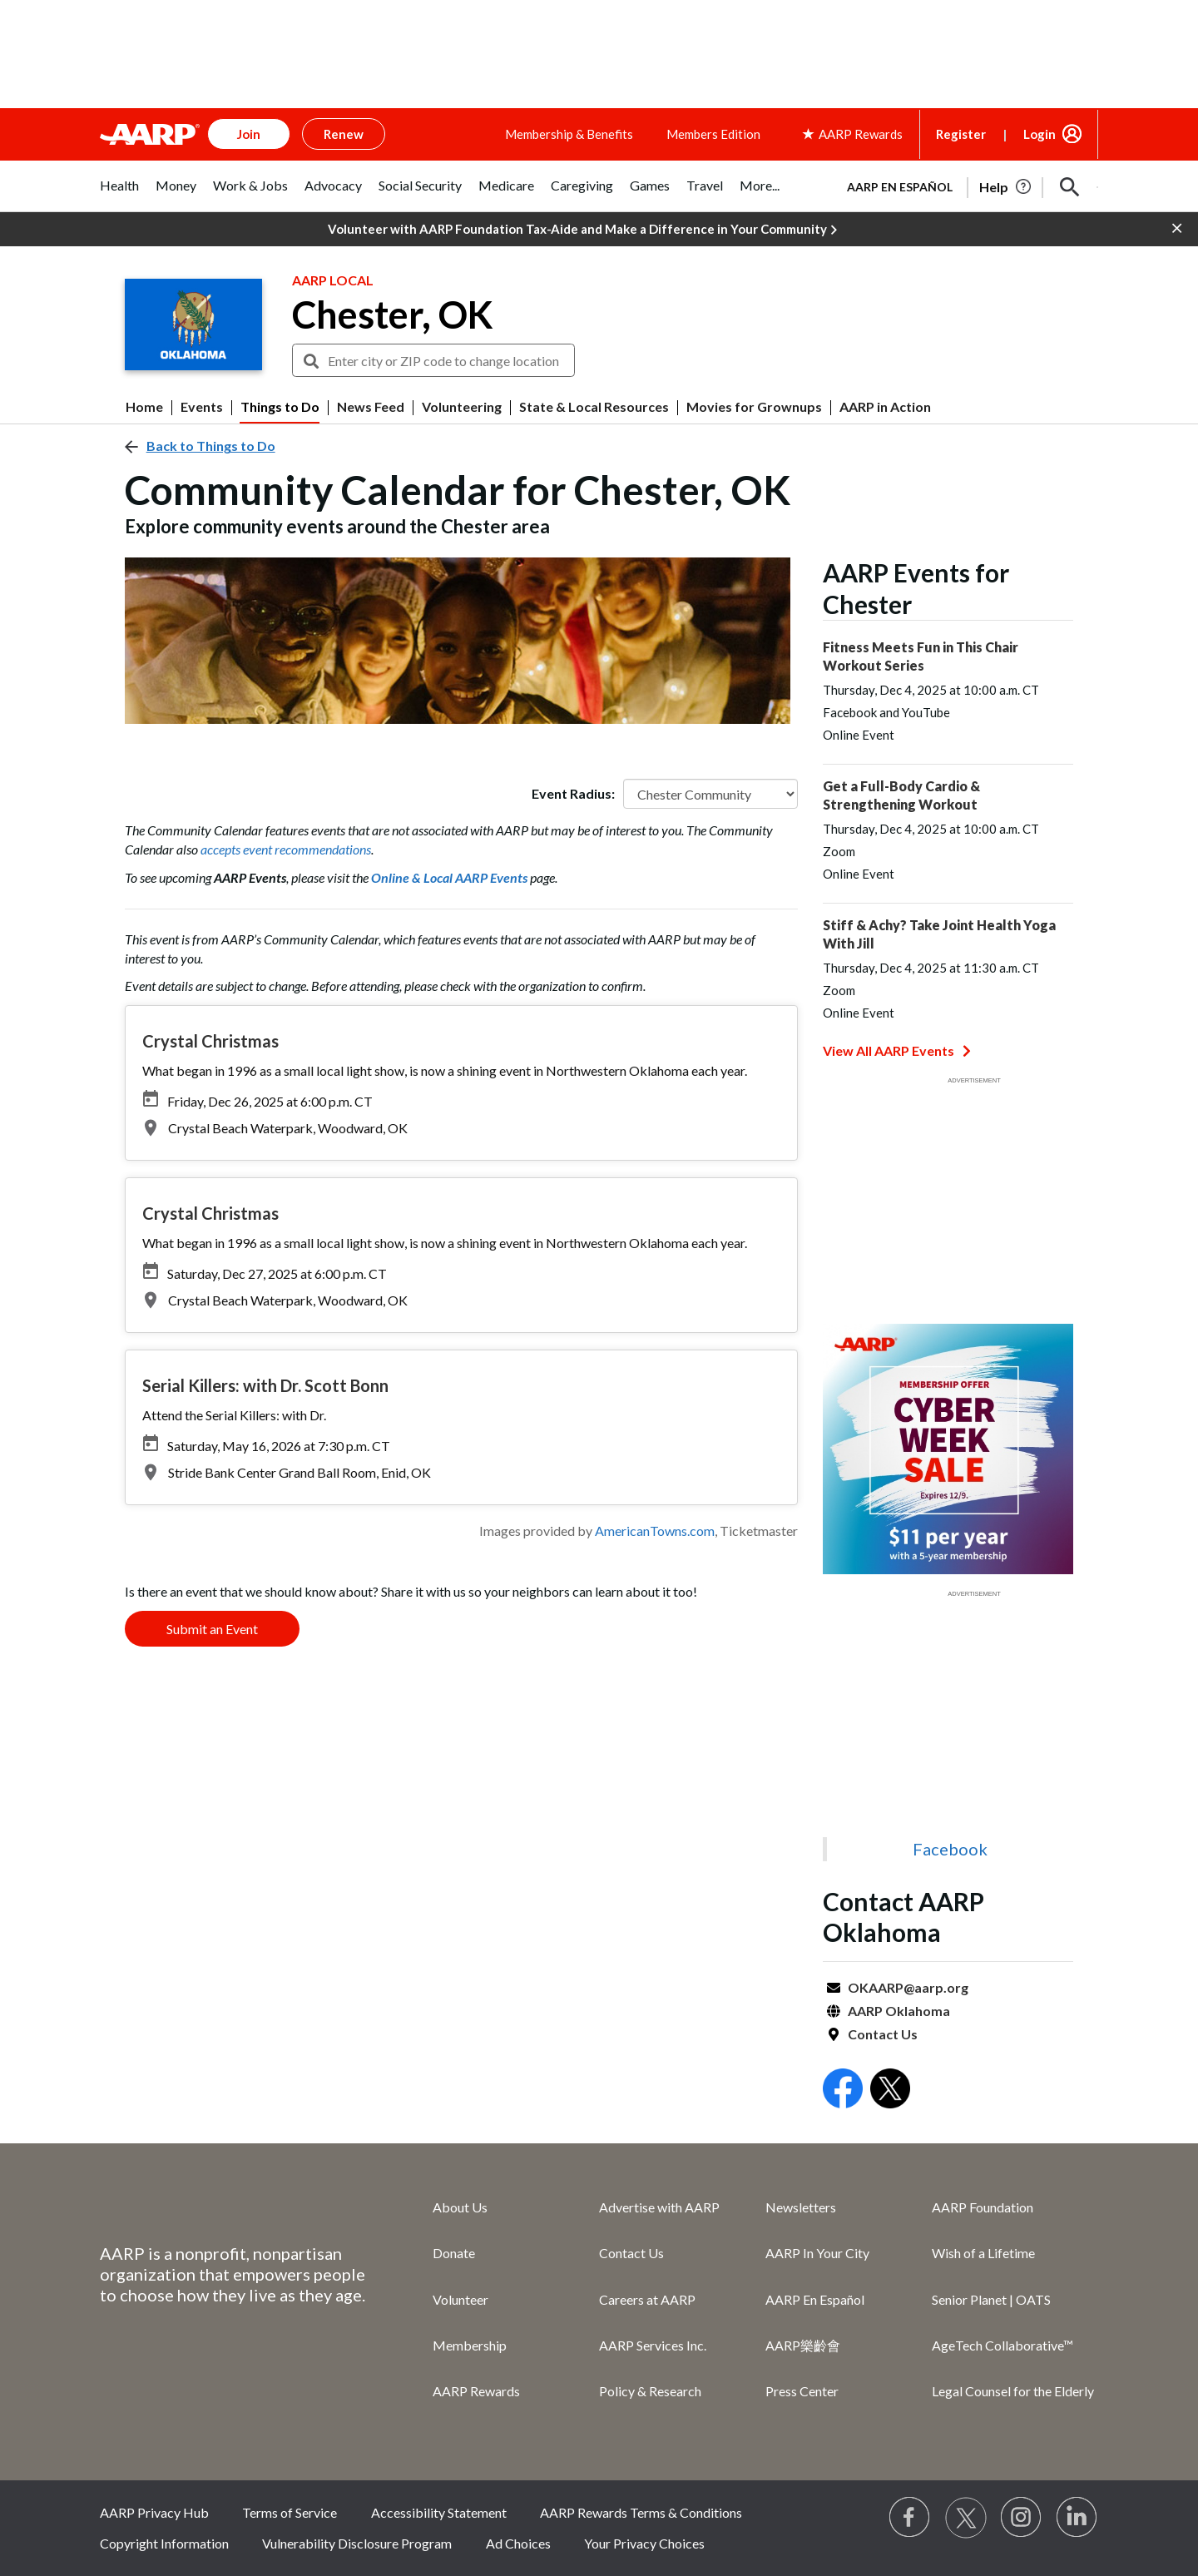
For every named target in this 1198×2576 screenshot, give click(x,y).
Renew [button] (344, 133)
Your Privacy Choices (644, 2543)
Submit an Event (212, 1629)
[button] (1070, 187)
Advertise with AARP (659, 2207)
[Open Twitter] (890, 2090)
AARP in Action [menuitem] (885, 407)
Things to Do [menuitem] (279, 407)
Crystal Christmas (210, 1041)
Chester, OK (392, 314)
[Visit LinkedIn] (1077, 2518)
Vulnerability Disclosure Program (357, 2543)
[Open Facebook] (843, 2090)
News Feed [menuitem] (370, 407)
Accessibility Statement (439, 2512)
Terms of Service (289, 2512)
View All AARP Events (897, 1050)
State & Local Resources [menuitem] (594, 407)
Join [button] (248, 133)
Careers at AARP (647, 2299)
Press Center (802, 2391)
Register (961, 133)
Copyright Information (164, 2543)
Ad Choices (518, 2543)
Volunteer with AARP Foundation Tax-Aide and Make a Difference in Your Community (582, 229)
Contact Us (883, 2034)
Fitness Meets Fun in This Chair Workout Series (920, 656)
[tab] (119, 194)
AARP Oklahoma (899, 2011)
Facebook (950, 1849)
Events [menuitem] (202, 407)
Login (1039, 133)
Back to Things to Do (210, 445)
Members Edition (713, 133)
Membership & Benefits (569, 133)
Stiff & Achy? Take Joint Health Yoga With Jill (939, 934)
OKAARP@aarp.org (908, 1987)
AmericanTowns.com (655, 1530)
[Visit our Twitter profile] (966, 2518)
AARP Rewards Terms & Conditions (641, 2512)
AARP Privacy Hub (154, 2512)
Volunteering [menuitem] (462, 407)
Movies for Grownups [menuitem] (754, 407)
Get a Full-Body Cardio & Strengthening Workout (901, 795)
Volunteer (460, 2299)
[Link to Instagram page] (1021, 2518)
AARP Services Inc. (652, 2345)
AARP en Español (900, 187)
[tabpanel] (965, 186)
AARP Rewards (476, 2391)
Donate (454, 2253)
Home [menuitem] (144, 407)
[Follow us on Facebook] (910, 2518)
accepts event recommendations (285, 849)
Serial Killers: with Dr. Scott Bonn (265, 1385)
